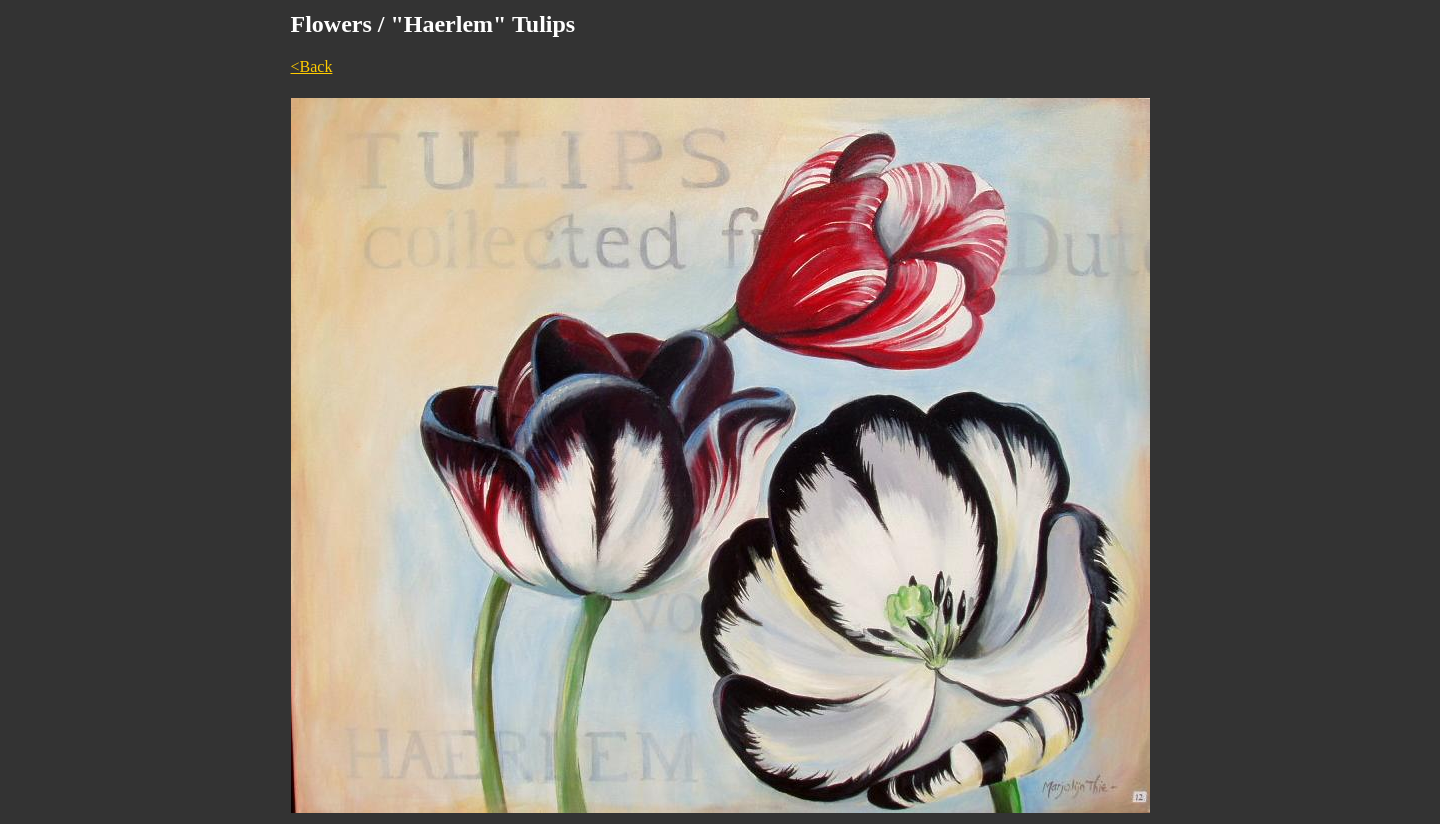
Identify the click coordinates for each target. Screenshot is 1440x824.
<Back (312, 66)
